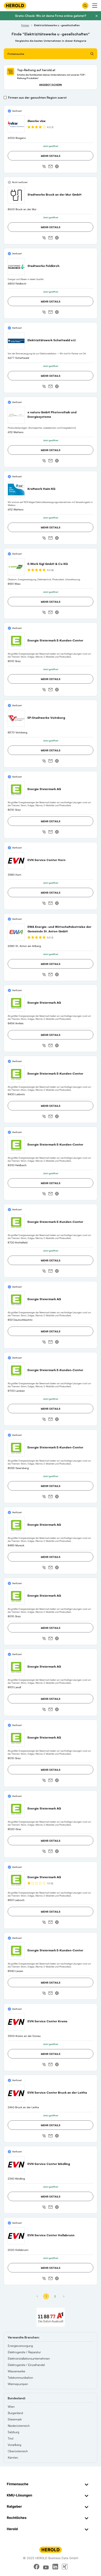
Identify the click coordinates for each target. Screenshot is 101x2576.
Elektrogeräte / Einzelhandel (26, 2365)
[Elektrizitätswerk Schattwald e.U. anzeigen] (16, 340)
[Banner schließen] (96, 16)
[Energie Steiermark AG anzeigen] (16, 789)
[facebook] (36, 2566)
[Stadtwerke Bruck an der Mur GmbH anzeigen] (16, 195)
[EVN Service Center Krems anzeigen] (16, 2022)
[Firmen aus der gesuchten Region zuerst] (5, 97)
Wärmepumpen (18, 2384)
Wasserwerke (16, 2371)
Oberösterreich (18, 2451)
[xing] (65, 2566)
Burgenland (15, 2413)
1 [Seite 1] (46, 2296)
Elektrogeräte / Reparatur (24, 2352)
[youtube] (46, 2566)
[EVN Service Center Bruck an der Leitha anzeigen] (16, 2093)
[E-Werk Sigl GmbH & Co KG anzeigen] (16, 566)
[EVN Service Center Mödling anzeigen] (16, 2164)
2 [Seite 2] (55, 2296)
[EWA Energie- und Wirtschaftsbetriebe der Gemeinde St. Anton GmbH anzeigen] (16, 932)
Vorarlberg (14, 2445)
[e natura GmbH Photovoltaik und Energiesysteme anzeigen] (16, 415)
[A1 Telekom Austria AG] (50, 2317)
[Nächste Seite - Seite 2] (64, 2296)
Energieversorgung (20, 2346)
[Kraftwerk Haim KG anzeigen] (16, 489)
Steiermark (15, 2419)
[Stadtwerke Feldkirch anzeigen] (16, 266)
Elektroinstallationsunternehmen (29, 2358)
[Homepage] (15, 5)
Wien (11, 2406)
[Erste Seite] (37, 2296)
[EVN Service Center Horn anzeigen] (16, 860)
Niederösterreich (19, 2426)
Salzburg (13, 2432)
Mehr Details (50, 155)
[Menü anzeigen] (94, 6)
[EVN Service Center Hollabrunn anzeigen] (16, 2235)
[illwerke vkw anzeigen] (16, 123)
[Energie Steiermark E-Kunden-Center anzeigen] (16, 641)
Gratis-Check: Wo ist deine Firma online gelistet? (50, 16)
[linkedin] (55, 2566)
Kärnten (13, 2457)
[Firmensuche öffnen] (85, 5)
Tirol (10, 2438)
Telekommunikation (20, 2377)
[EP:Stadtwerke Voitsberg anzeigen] (16, 718)
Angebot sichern (50, 84)
